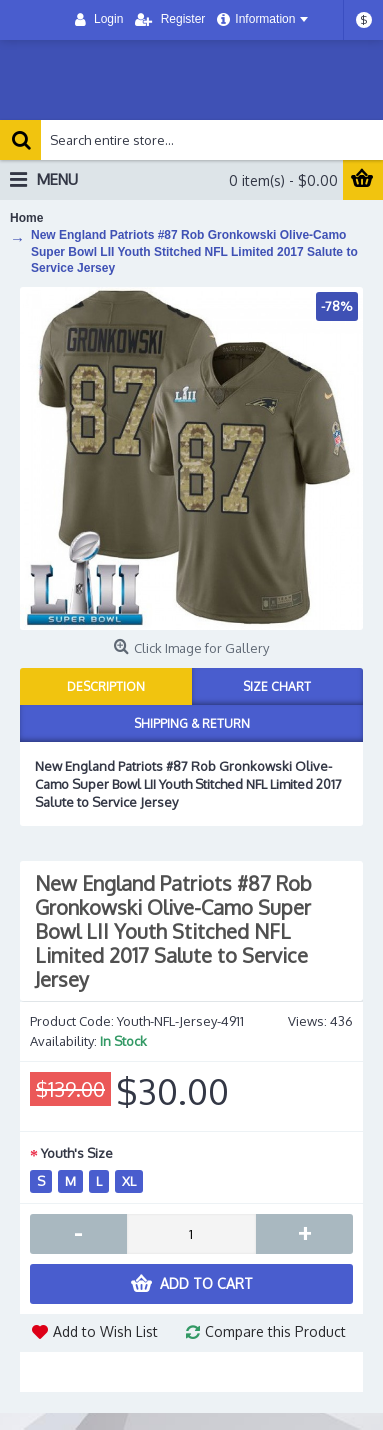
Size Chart (277, 686)
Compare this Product (275, 1331)
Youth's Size (77, 1153)
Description (106, 686)
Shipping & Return (192, 723)
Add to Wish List (105, 1331)
